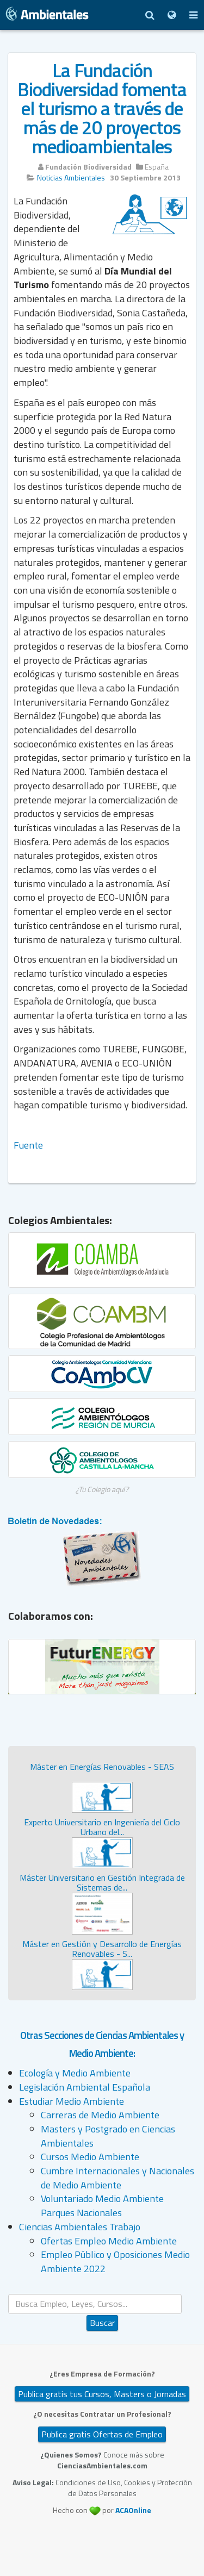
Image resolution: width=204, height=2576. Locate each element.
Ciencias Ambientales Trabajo (79, 2226)
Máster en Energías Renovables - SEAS (102, 1766)
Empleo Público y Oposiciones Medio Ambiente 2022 (115, 2261)
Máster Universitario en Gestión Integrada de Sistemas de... (102, 1882)
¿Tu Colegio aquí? (102, 1489)
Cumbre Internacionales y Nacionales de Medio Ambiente (117, 2177)
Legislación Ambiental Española (84, 2087)
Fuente (28, 1145)
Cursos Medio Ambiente (90, 2156)
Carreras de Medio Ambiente (100, 2114)
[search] (95, 2304)
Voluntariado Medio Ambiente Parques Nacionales (102, 2205)
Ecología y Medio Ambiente (75, 2073)
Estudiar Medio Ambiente (71, 2101)
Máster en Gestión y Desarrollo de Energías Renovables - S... (102, 1948)
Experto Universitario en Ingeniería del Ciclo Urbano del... (102, 1827)
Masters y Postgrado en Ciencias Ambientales (108, 2136)
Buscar (102, 2322)
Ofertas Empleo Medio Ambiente (109, 2241)
